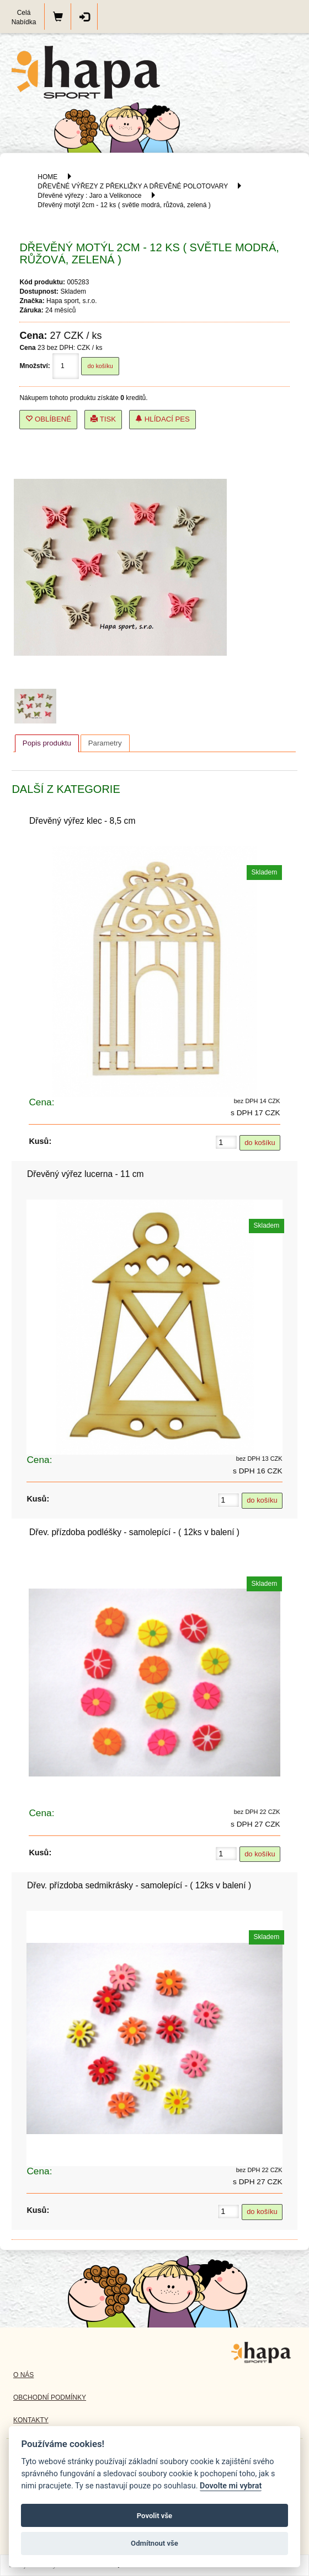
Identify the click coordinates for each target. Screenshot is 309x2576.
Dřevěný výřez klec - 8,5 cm (82, 820)
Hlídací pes (162, 419)
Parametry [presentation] (105, 743)
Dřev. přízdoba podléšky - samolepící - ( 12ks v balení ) (134, 1532)
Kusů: (40, 1141)
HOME (47, 177)
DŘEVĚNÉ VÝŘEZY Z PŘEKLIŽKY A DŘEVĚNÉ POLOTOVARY (134, 186)
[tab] (47, 743)
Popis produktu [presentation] (47, 743)
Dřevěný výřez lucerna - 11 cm (85, 1174)
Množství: (34, 366)
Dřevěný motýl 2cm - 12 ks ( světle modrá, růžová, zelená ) (124, 205)
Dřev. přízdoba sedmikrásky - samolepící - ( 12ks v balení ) (139, 1885)
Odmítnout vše (154, 2543)
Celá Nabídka (24, 17)
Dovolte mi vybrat (231, 2486)
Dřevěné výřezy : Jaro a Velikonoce (89, 195)
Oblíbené (48, 419)
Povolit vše (154, 2516)
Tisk (103, 419)
